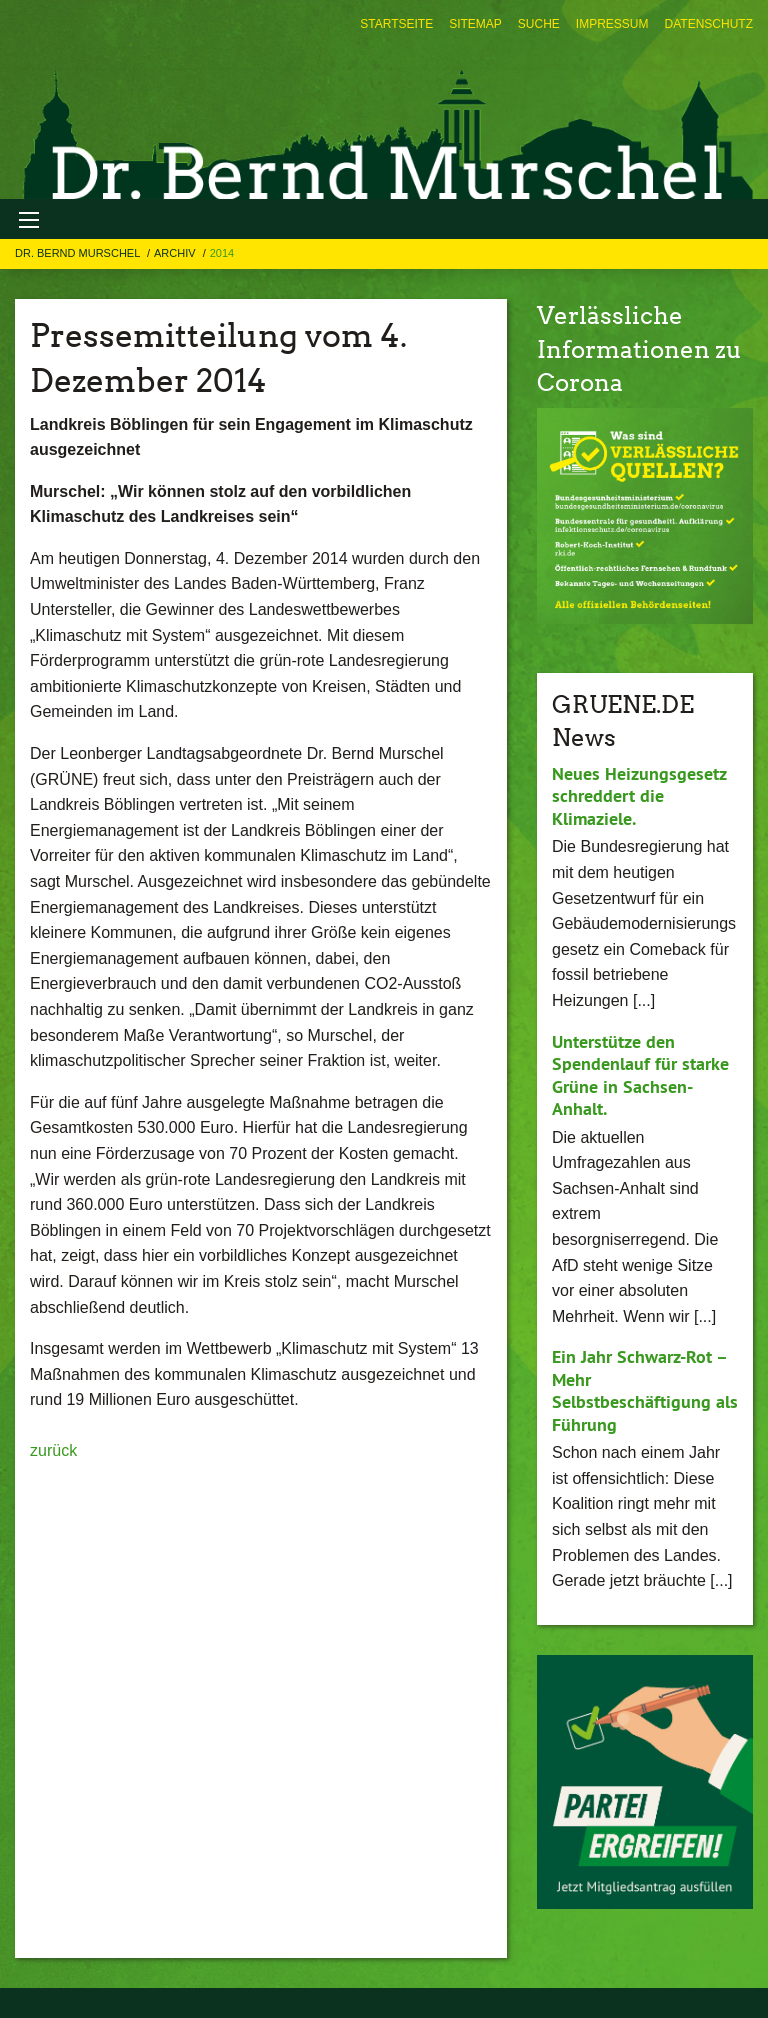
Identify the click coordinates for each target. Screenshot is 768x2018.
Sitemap (475, 24)
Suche (539, 24)
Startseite (396, 24)
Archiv (176, 253)
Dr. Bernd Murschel (79, 253)
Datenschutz (709, 24)
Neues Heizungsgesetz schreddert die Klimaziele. (639, 796)
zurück (53, 1450)
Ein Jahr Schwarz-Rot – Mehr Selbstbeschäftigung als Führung (645, 1390)
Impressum (612, 24)
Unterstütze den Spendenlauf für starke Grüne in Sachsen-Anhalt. (640, 1075)
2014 (222, 253)
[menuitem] (396, 24)
